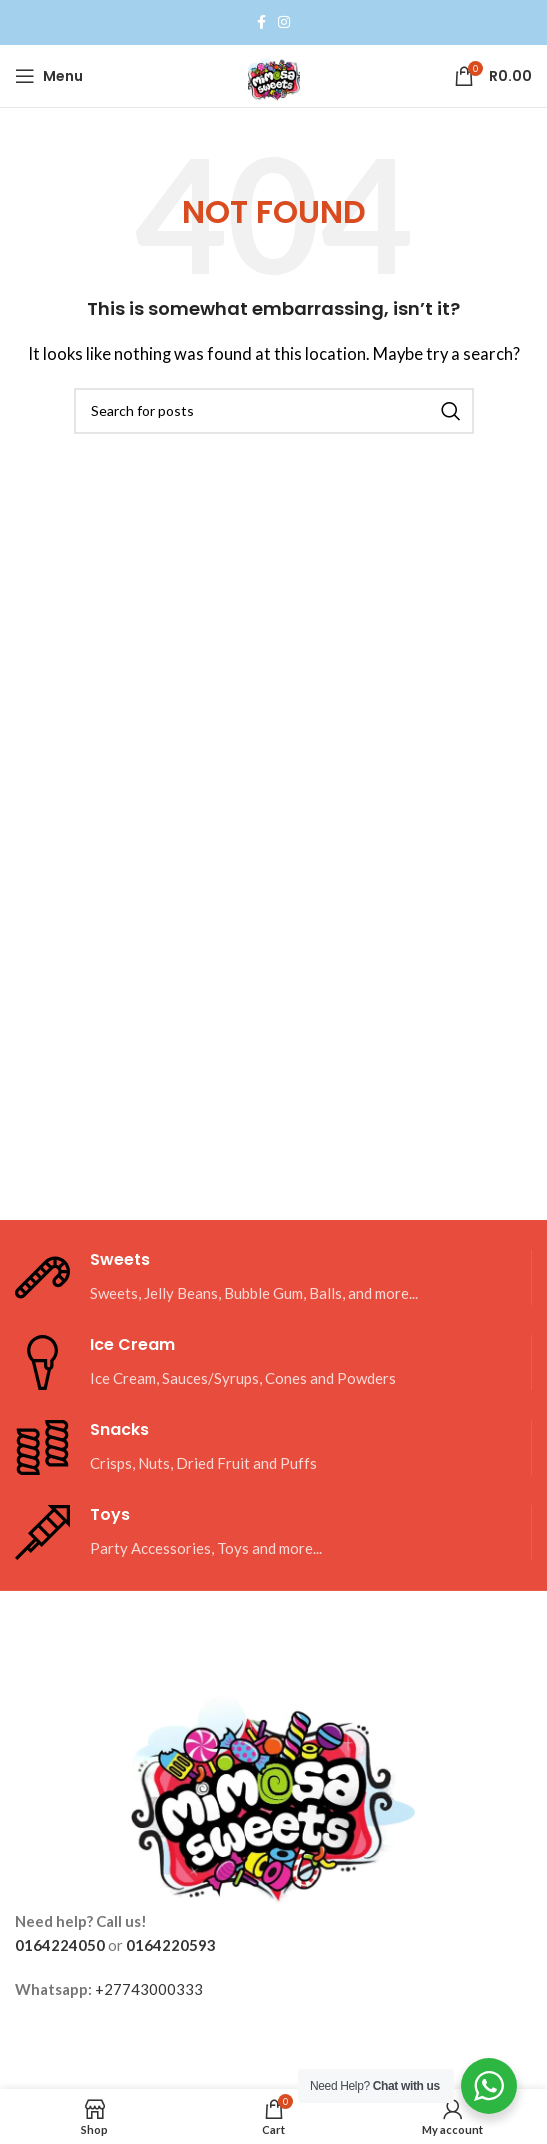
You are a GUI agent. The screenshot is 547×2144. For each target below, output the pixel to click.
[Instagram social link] (284, 22)
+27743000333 (149, 1989)
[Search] (274, 411)
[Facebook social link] (261, 22)
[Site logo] (274, 74)
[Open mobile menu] (49, 76)
